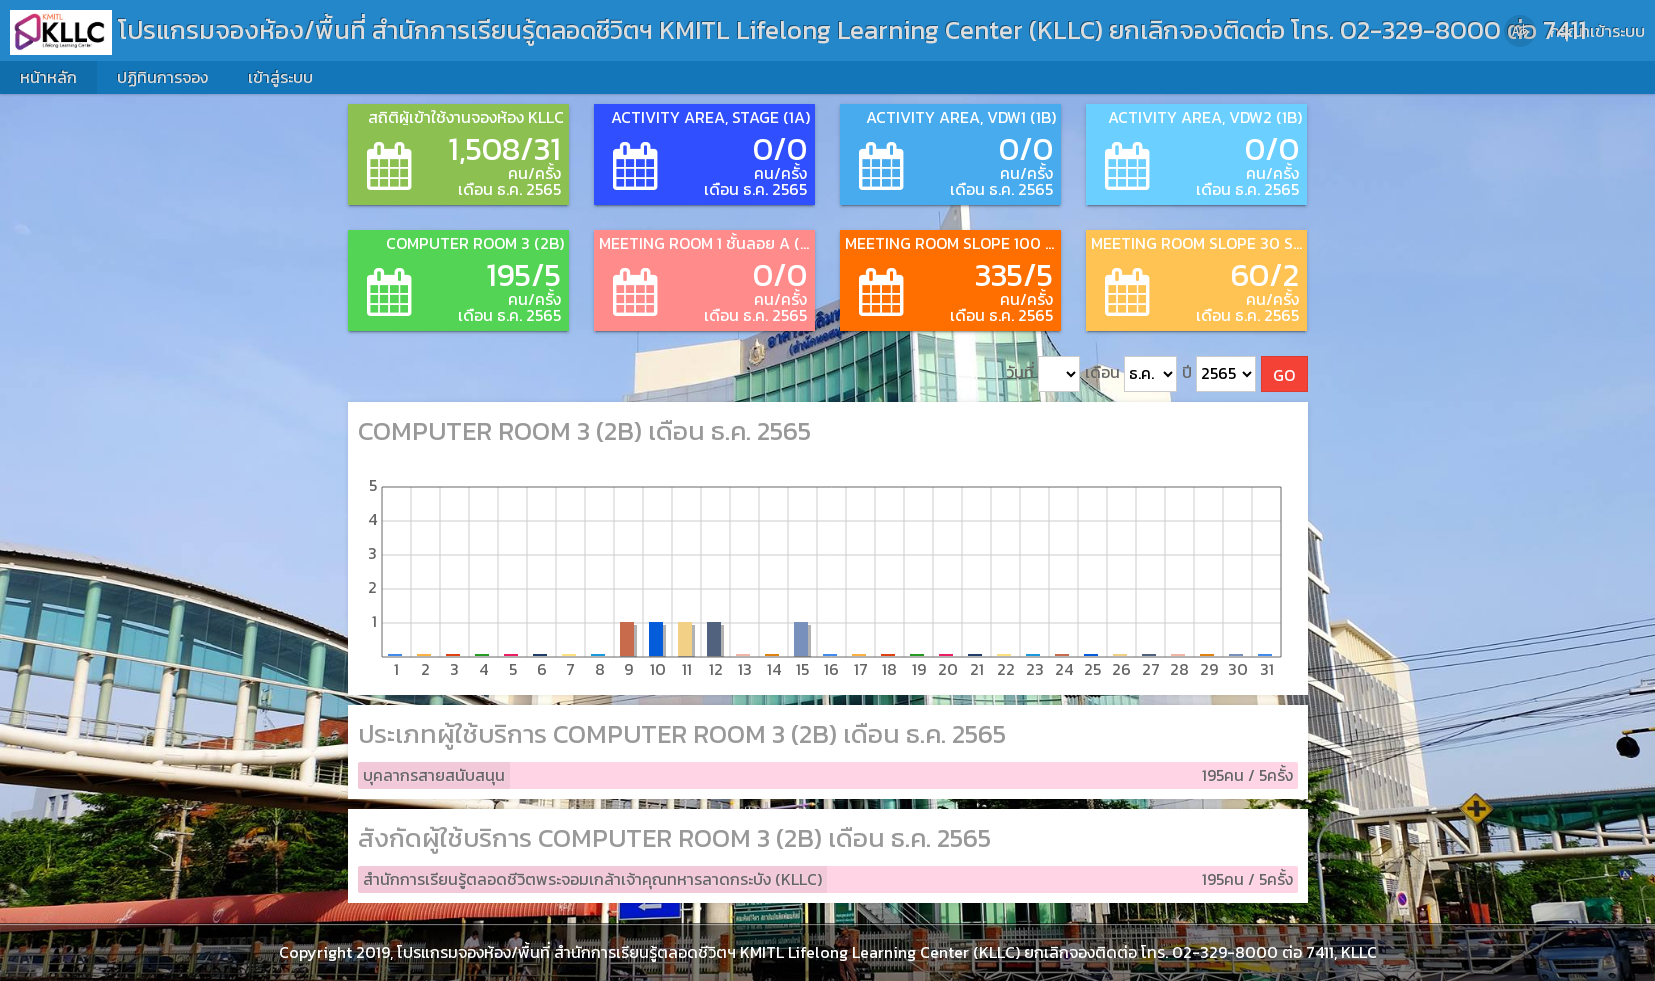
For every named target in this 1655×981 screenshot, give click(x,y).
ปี (1219, 374)
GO (1284, 375)
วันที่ (1043, 374)
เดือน (1131, 374)
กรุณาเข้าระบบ (1597, 31)
